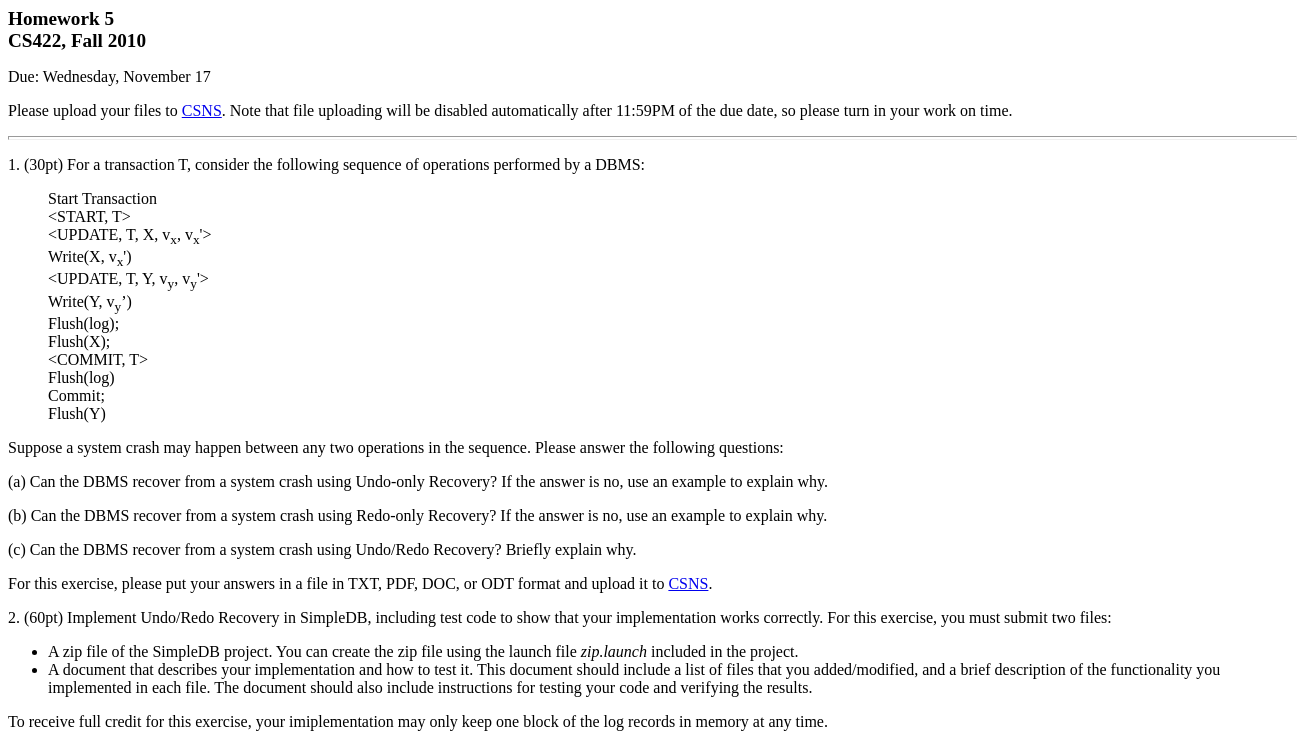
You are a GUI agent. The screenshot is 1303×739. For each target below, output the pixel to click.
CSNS (202, 110)
